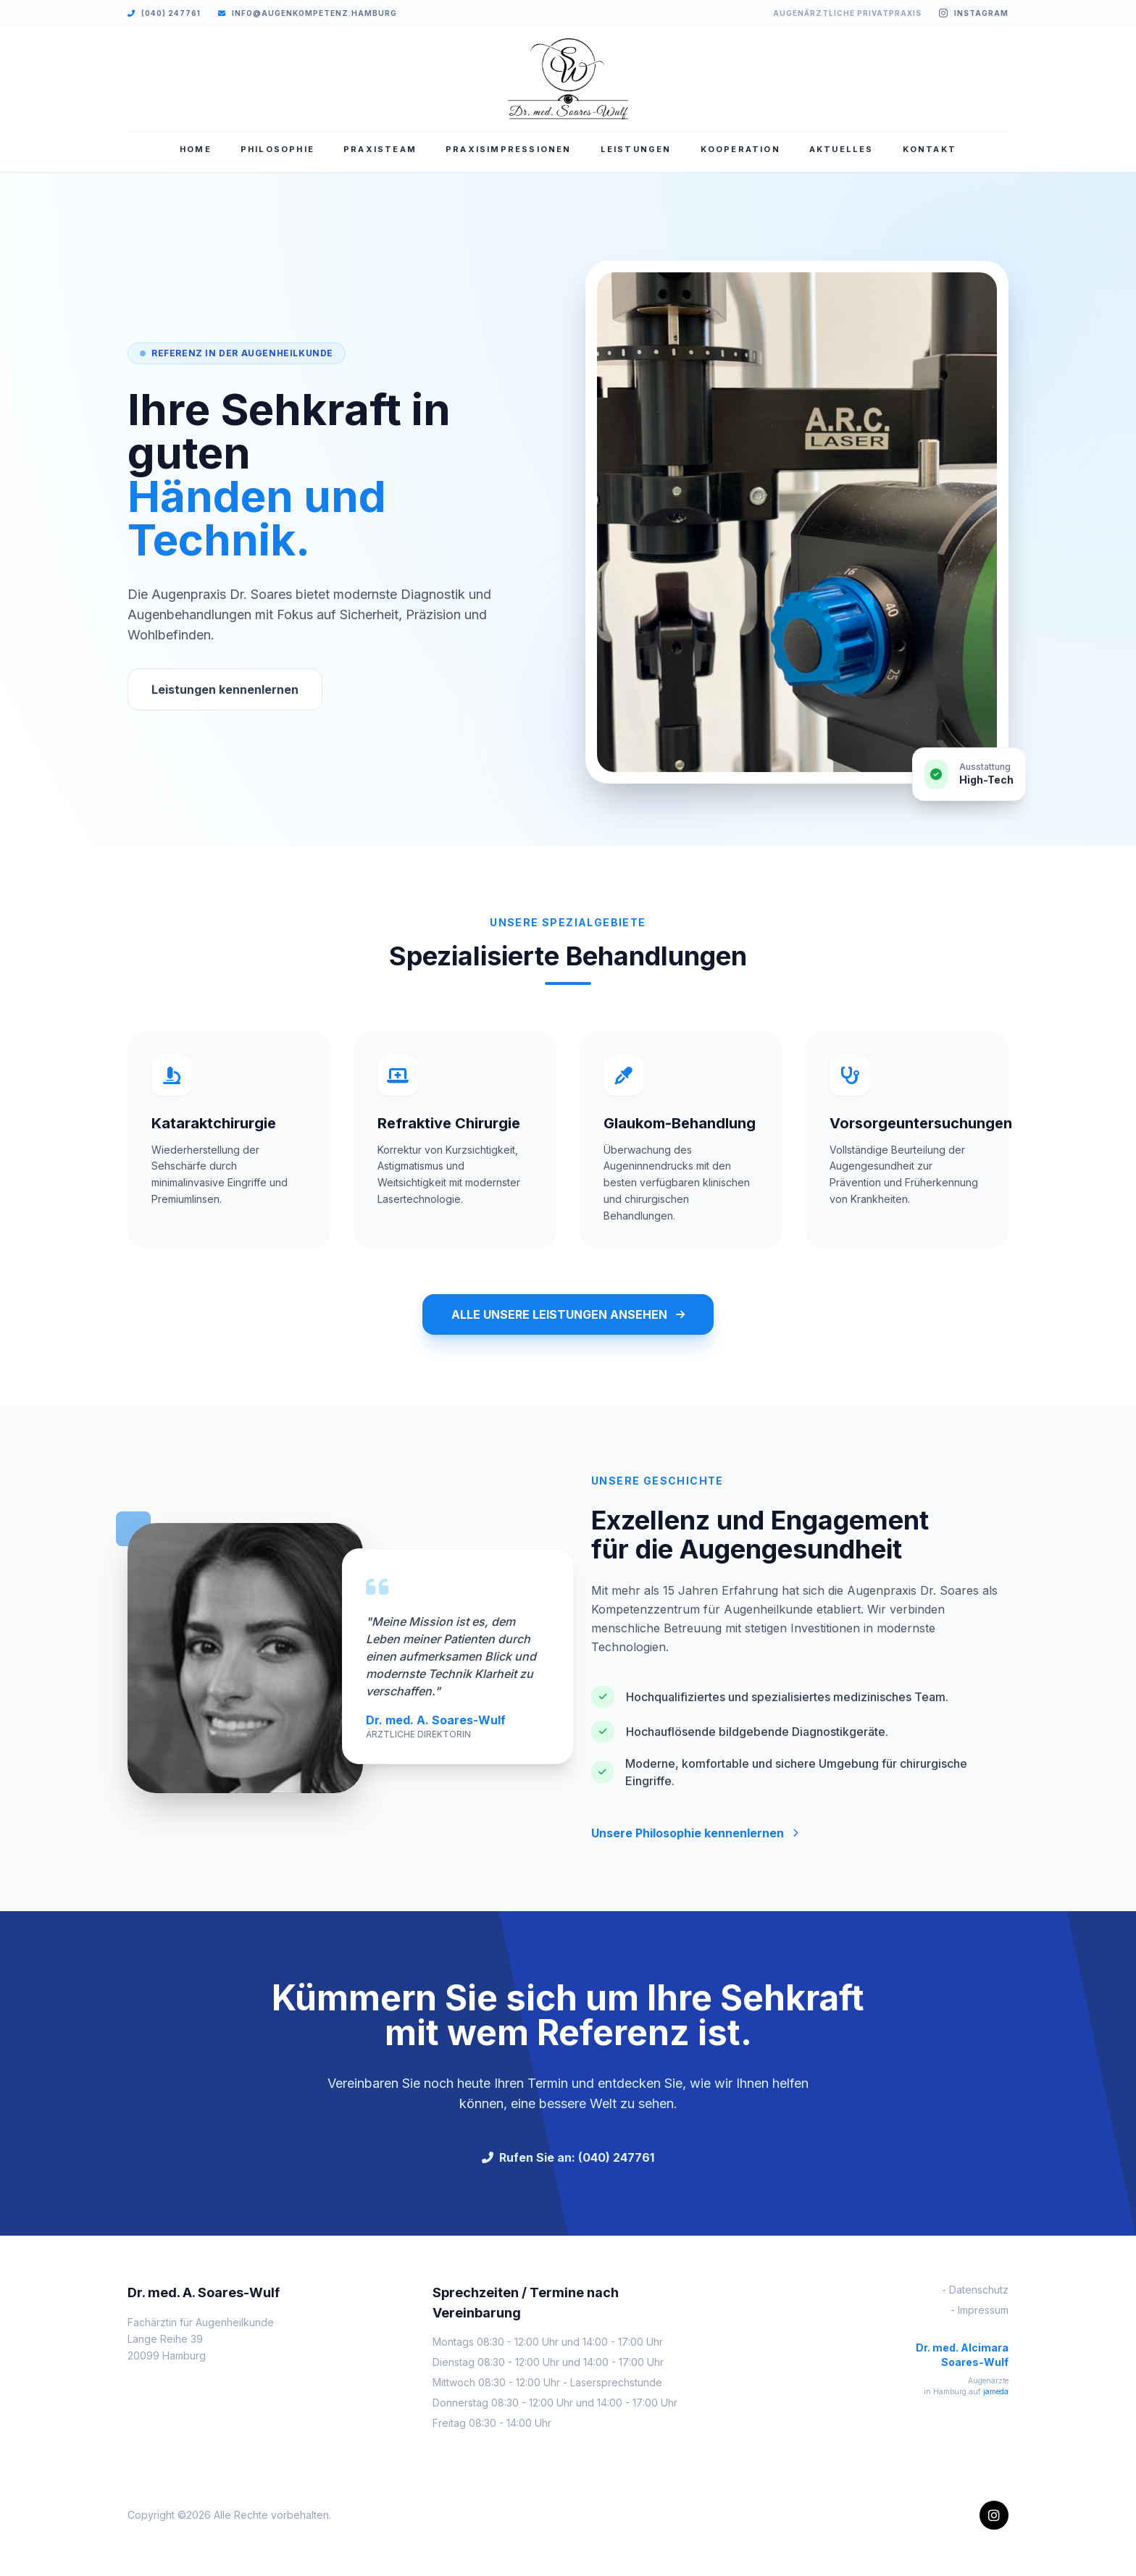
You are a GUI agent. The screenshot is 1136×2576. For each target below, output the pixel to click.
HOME (196, 149)
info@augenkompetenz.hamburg (307, 13)
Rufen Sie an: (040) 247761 (568, 2157)
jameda (995, 2391)
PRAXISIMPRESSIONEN (509, 149)
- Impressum (979, 2310)
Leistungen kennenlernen (224, 689)
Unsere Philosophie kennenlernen (694, 1833)
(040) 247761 (164, 13)
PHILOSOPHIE (277, 149)
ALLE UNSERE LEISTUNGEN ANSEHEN (568, 1314)
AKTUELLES (841, 149)
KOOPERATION (740, 149)
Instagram (973, 13)
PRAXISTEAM (380, 149)
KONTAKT (929, 149)
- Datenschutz (975, 2289)
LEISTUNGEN (636, 149)
